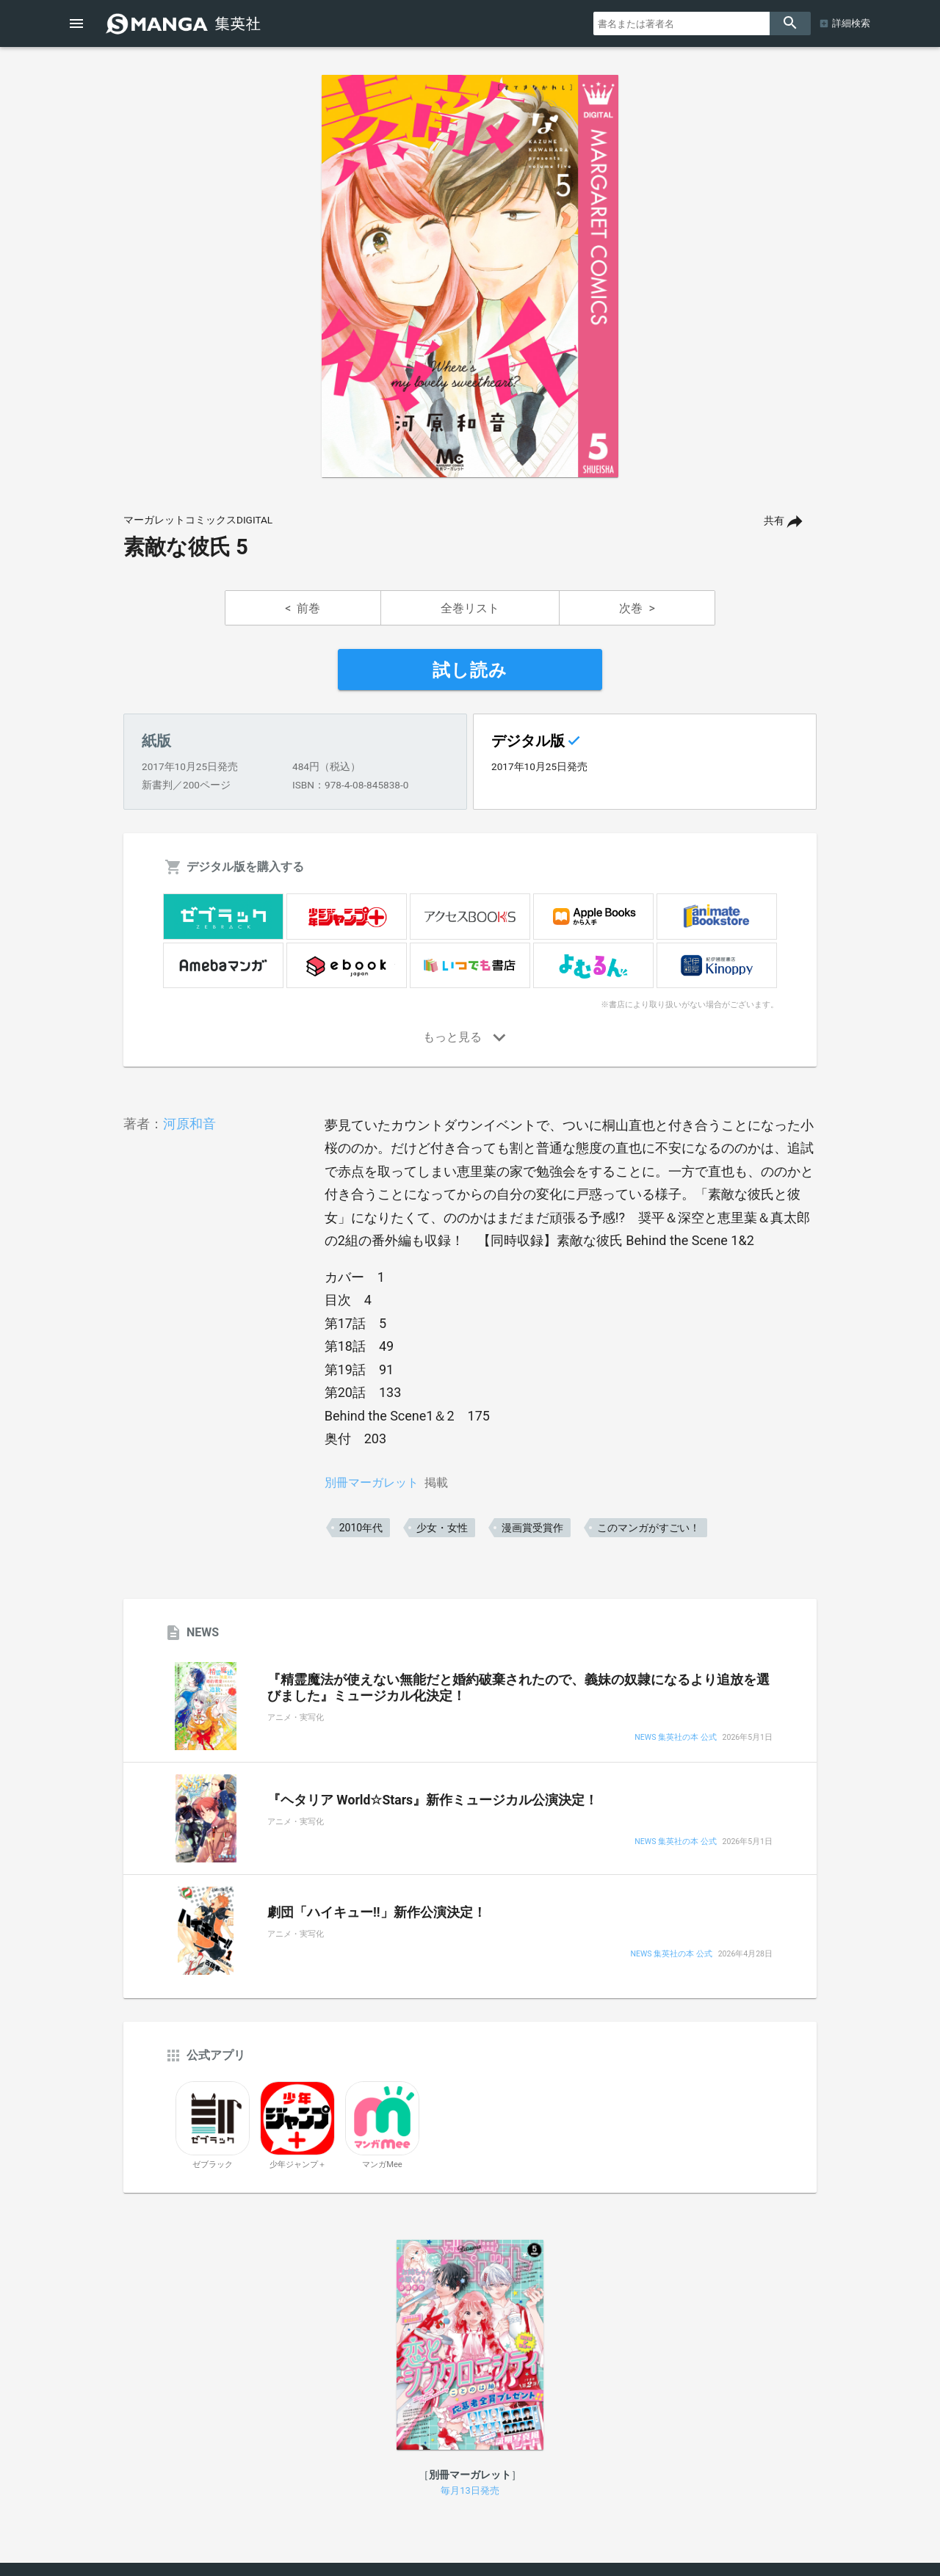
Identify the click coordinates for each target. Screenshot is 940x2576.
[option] (470, 276)
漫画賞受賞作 (532, 1528)
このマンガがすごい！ (648, 1528)
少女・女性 (442, 1528)
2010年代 (361, 1528)
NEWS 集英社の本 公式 (675, 1738)
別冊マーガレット (372, 1483)
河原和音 (189, 1123)
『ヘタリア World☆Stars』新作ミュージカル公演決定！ (432, 1800)
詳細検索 (851, 23)
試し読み (470, 670)
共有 (774, 520)
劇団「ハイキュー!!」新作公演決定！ (376, 1912)
